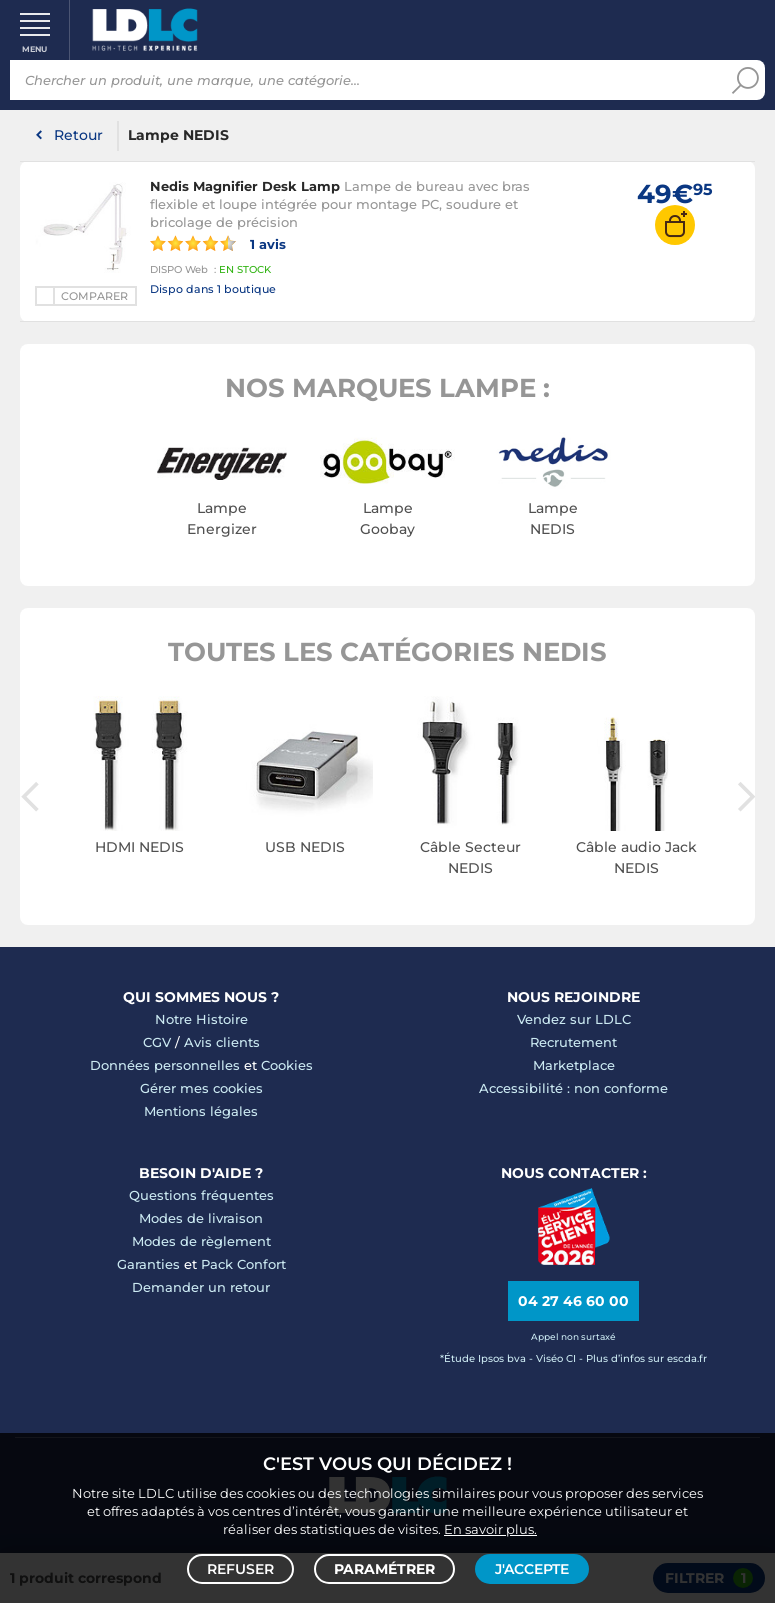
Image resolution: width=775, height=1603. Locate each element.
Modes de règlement (201, 1241)
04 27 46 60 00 (573, 1301)
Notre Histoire (201, 1019)
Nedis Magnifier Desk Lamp (245, 186)
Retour (78, 135)
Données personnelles (165, 1065)
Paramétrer (384, 1569)
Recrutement (573, 1042)
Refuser (240, 1569)
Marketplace (574, 1065)
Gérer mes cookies (201, 1088)
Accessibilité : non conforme (573, 1088)
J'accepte (532, 1569)
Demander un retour (201, 1287)
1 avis (218, 243)
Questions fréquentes (201, 1195)
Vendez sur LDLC (574, 1019)
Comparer (94, 296)
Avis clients (222, 1042)
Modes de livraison (201, 1218)
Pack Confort (243, 1264)
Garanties (148, 1264)
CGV (157, 1042)
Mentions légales (201, 1111)
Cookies (287, 1065)
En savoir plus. (490, 1529)
